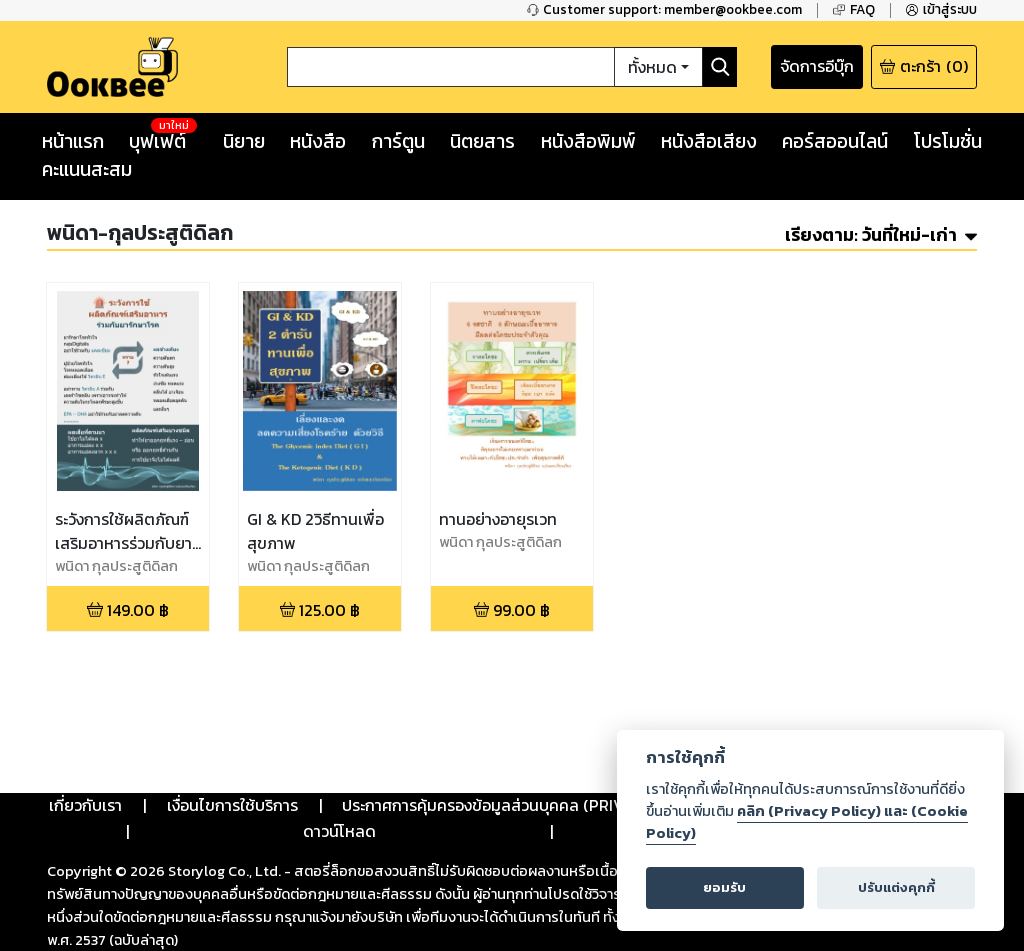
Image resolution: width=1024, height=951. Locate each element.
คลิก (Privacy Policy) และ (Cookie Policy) (807, 822)
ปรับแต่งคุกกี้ (896, 887)
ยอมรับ (724, 887)
